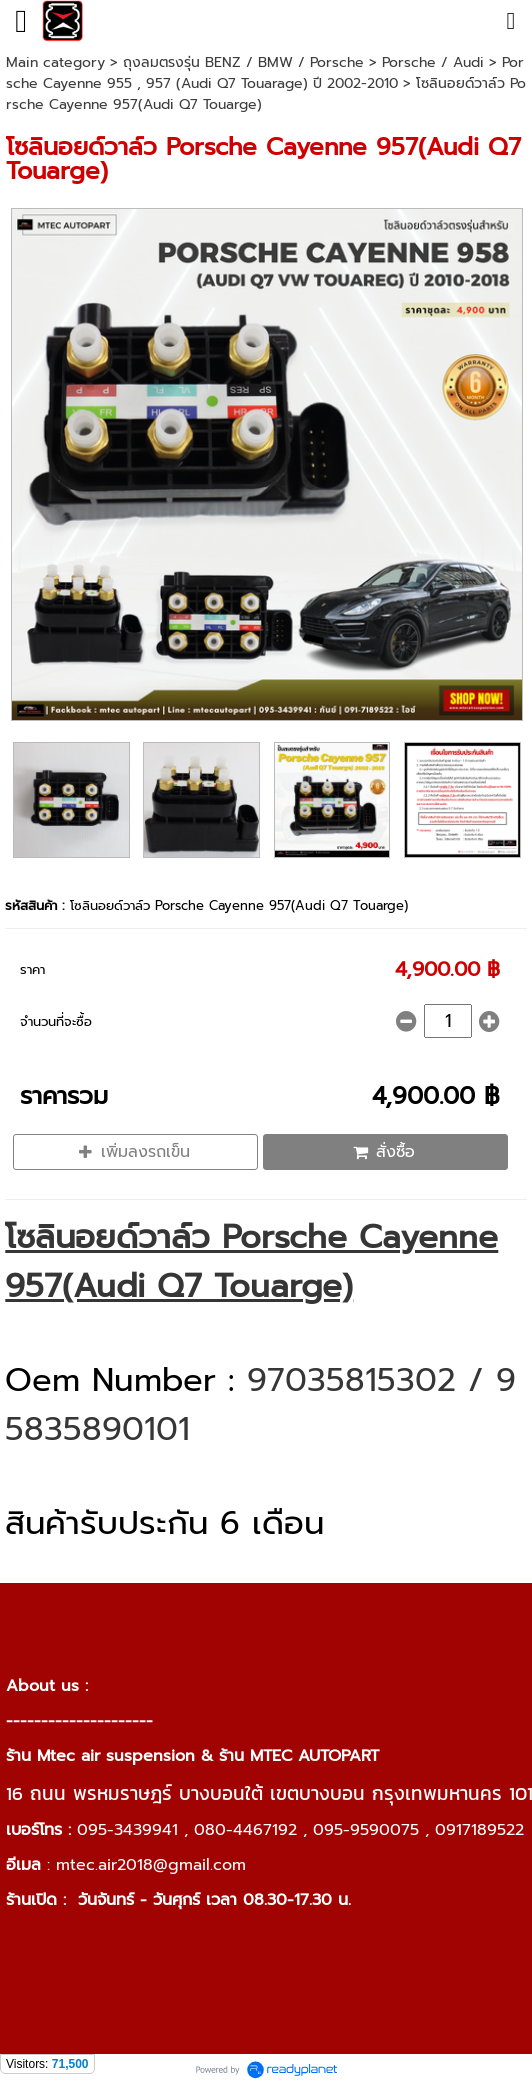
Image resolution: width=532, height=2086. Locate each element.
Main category (55, 62)
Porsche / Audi (433, 62)
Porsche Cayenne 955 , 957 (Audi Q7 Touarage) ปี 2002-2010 (265, 73)
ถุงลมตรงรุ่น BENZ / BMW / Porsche (243, 62)
